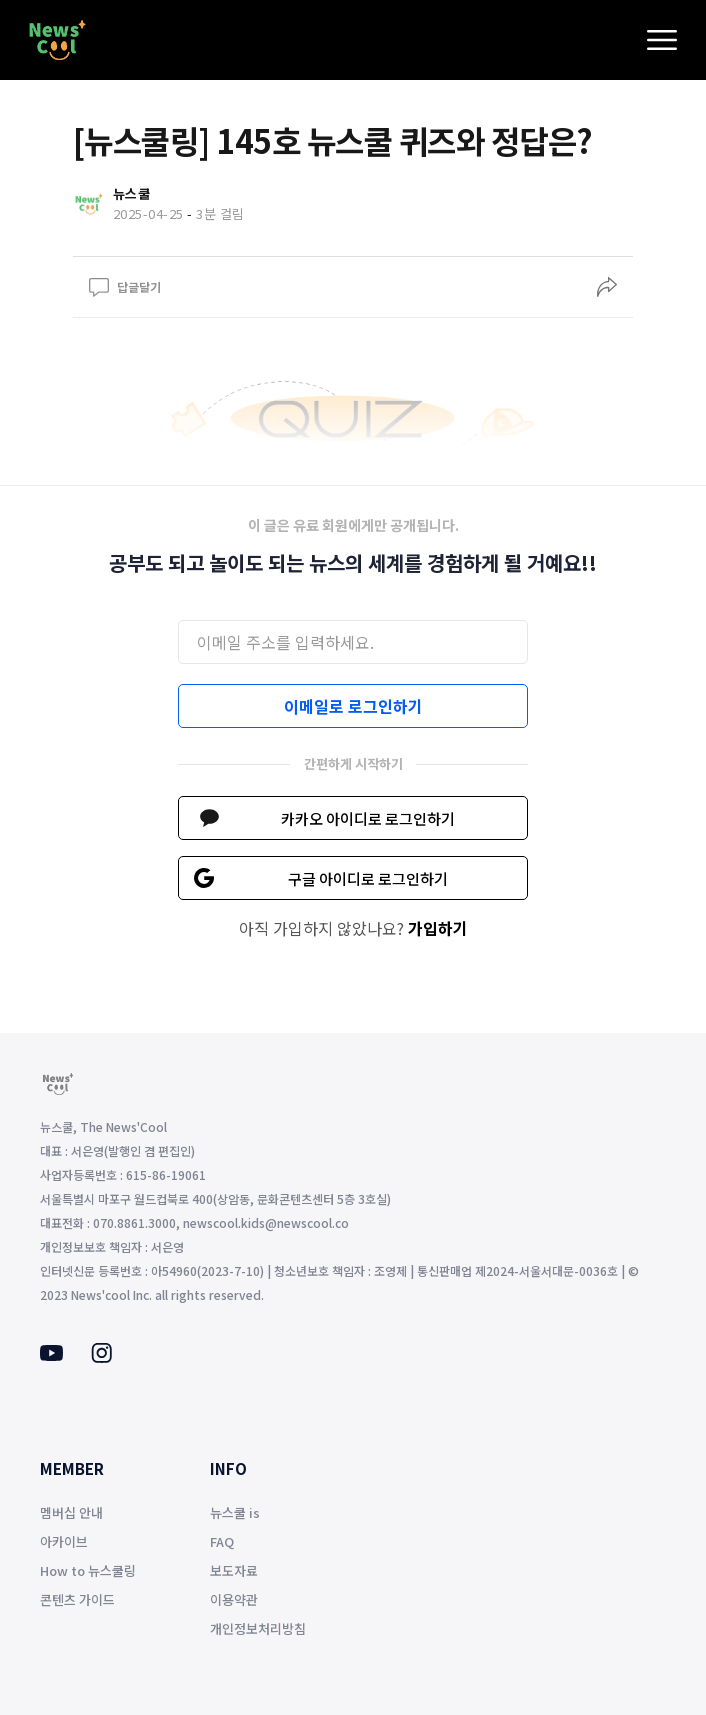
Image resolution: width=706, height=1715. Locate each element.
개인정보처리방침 (258, 1628)
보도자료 (234, 1570)
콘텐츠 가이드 (77, 1599)
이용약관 (234, 1599)
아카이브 (64, 1541)
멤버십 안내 (71, 1512)
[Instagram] (101, 1357)
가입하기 (438, 928)
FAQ (222, 1541)
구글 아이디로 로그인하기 (368, 878)
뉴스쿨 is (235, 1512)
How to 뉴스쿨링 (88, 1570)
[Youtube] (51, 1355)
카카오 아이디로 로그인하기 (368, 818)
